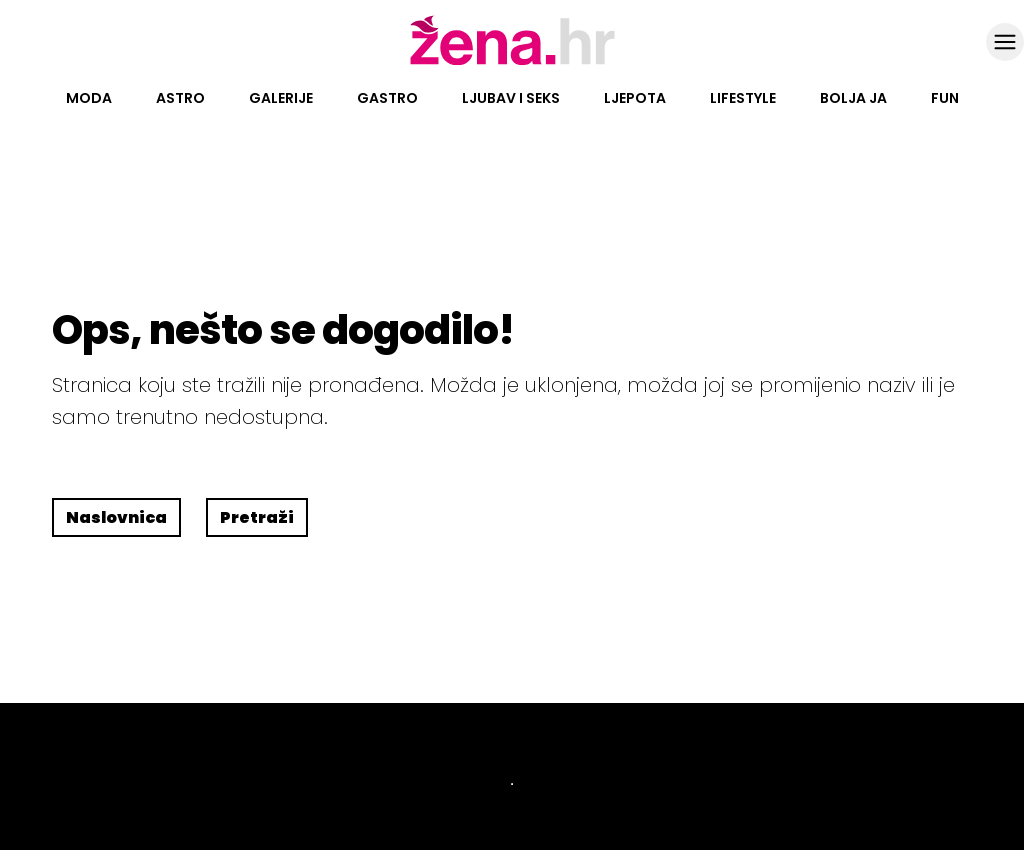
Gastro (387, 98)
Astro (180, 98)
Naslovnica (116, 517)
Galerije (281, 98)
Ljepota (635, 98)
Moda (89, 98)
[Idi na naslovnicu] (512, 63)
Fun (945, 98)
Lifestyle (743, 98)
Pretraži (257, 517)
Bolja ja (853, 98)
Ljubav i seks (511, 98)
